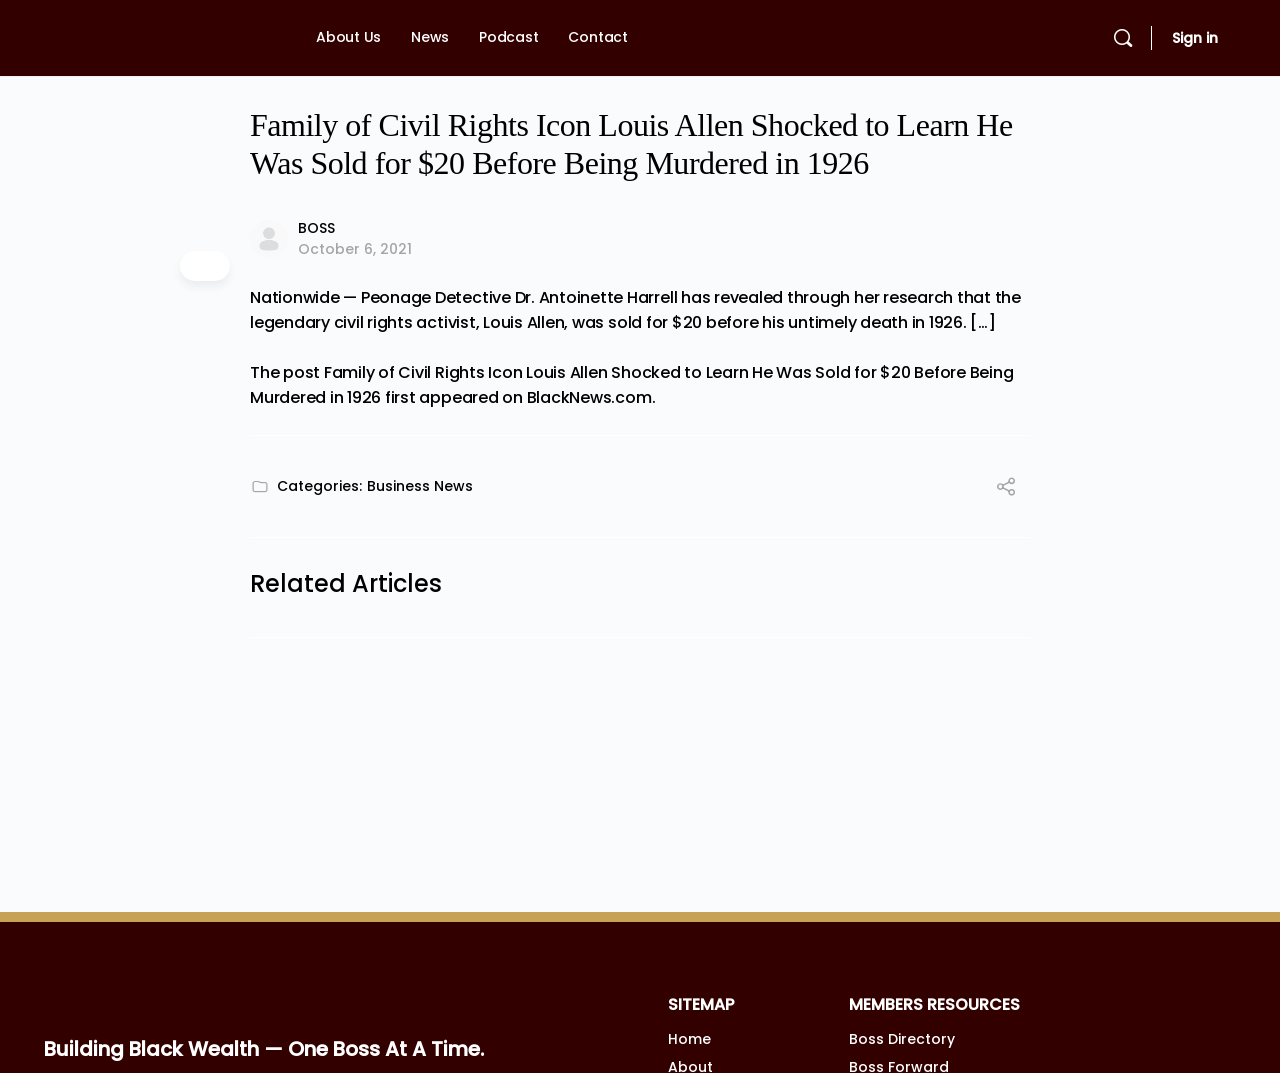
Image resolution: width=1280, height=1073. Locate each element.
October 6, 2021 (355, 249)
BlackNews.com (589, 397)
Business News (420, 486)
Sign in (1195, 38)
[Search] (1123, 38)
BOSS (316, 228)
